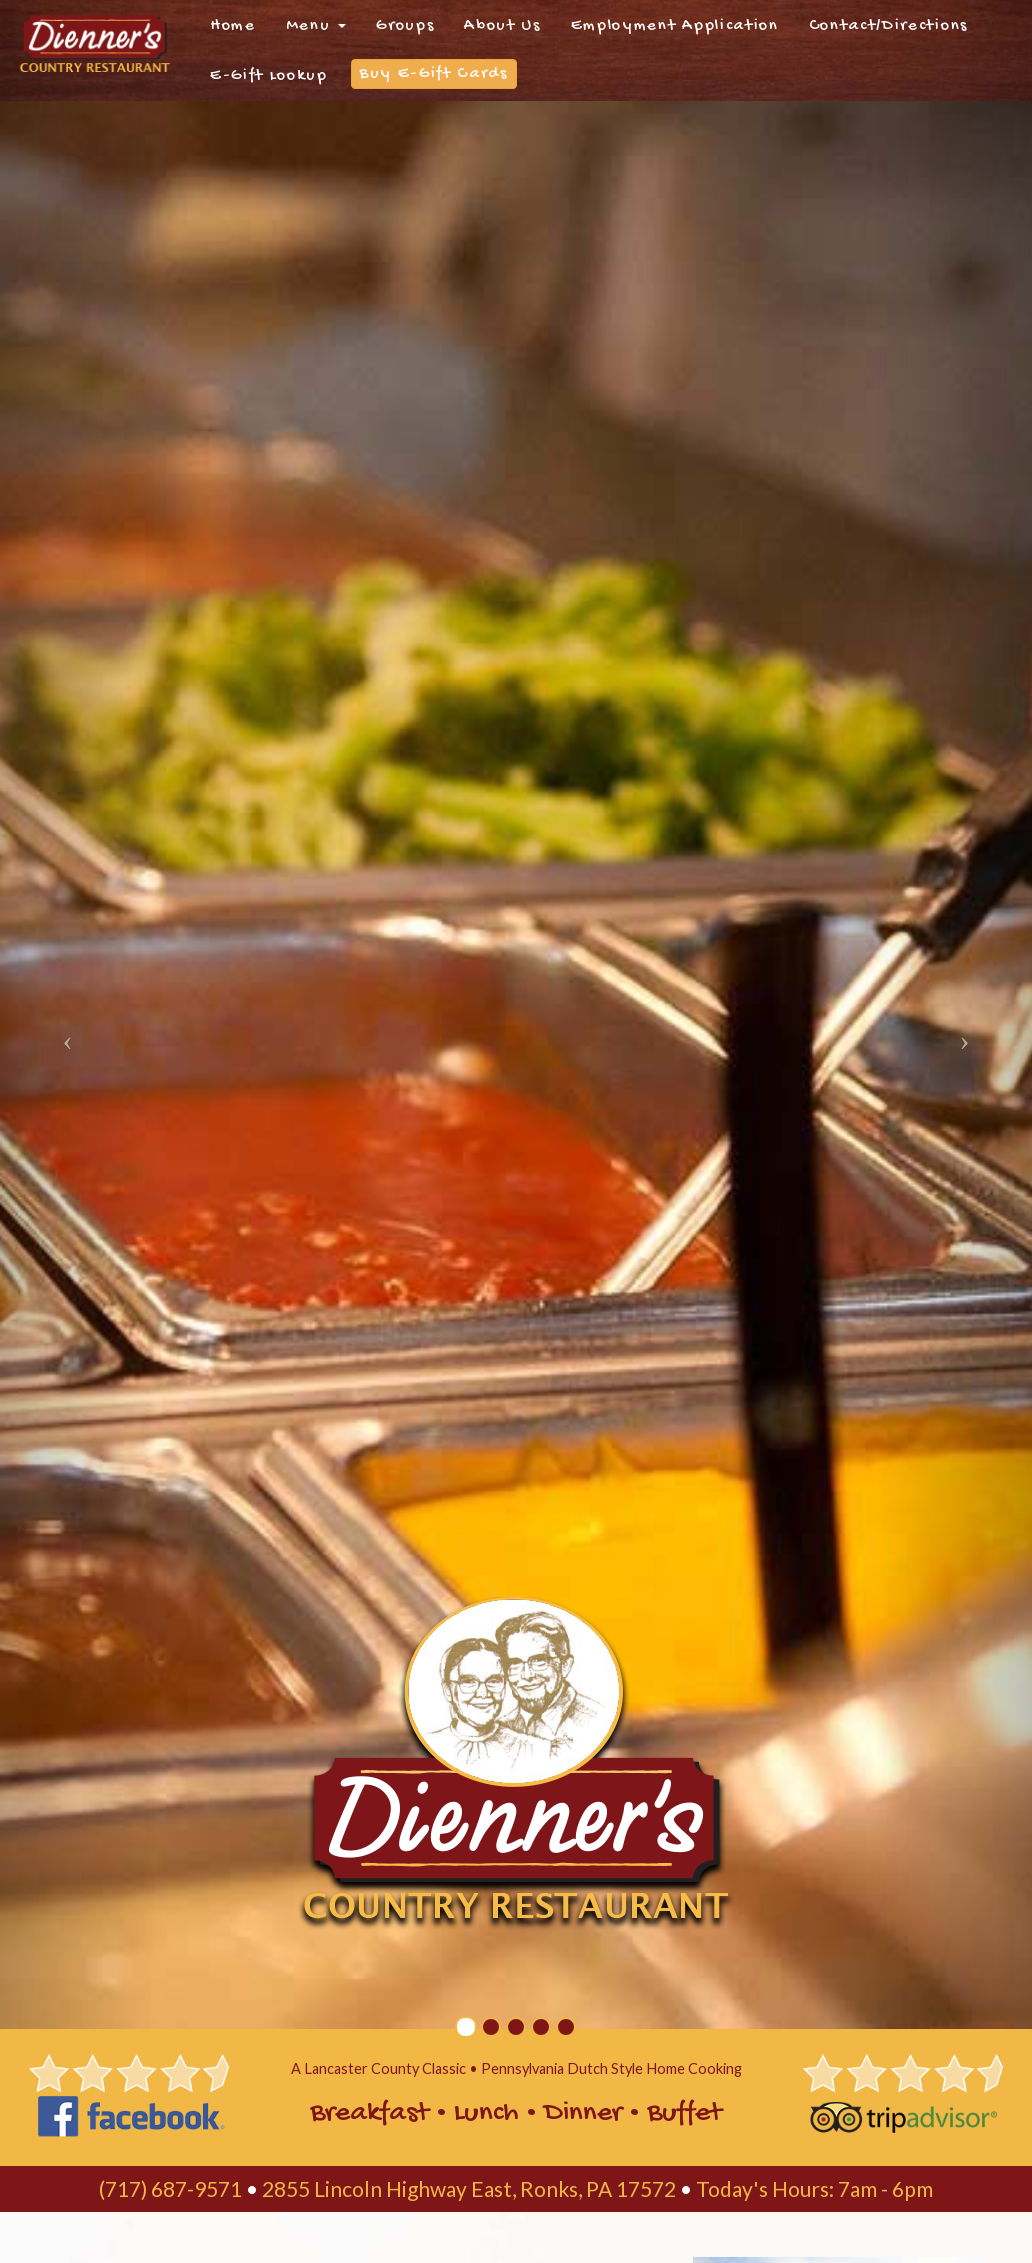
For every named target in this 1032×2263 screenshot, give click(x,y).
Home (233, 26)
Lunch (486, 2114)
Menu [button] (316, 26)
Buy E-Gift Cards (434, 74)
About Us (502, 26)
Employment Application (675, 26)
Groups (405, 26)
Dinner (583, 2114)
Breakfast (369, 2114)
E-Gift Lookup (269, 76)
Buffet (684, 2114)
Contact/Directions (888, 26)
